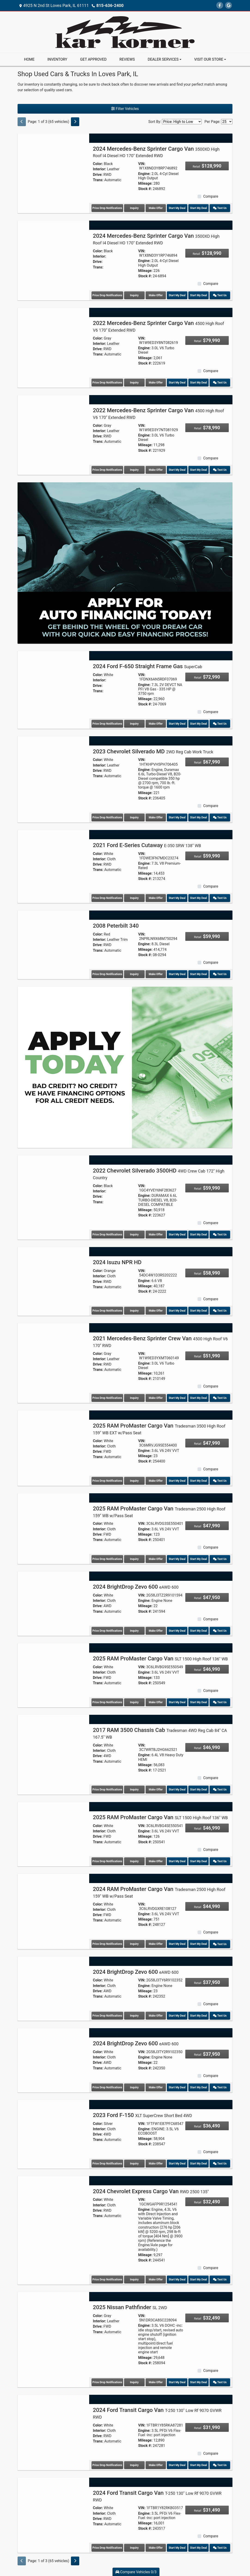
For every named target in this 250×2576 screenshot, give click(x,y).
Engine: (144, 174)
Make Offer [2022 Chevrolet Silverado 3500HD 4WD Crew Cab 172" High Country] (156, 1234)
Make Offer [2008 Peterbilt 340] (156, 974)
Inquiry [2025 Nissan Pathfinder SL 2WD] (134, 2381)
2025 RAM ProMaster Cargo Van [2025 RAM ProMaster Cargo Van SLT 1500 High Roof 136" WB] (160, 1658)
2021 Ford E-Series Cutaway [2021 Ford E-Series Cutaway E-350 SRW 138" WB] (147, 845)
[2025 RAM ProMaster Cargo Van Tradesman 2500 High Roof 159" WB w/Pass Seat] (53, 1519)
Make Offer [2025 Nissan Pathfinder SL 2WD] (156, 2381)
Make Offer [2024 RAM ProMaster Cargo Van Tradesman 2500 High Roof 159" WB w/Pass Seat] (156, 1943)
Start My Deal (177, 208)
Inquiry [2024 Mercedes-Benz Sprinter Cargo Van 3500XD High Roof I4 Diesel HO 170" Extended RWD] (134, 208)
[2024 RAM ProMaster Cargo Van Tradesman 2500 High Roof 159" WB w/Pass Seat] (53, 1900)
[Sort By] (182, 121)
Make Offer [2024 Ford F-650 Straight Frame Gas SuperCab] (156, 723)
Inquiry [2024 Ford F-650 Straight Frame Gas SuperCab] (134, 723)
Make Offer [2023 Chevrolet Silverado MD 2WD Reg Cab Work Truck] (156, 817)
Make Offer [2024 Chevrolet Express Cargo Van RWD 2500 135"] (156, 2279)
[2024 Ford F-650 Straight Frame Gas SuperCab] (53, 677)
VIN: (141, 164)
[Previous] (22, 121)
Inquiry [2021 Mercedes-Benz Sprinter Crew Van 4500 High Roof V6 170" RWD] (134, 1397)
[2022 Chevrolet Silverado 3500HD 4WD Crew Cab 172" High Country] (53, 1182)
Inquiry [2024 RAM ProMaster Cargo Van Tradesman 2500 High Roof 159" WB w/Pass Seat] (134, 1943)
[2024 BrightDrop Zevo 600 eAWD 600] (53, 1598)
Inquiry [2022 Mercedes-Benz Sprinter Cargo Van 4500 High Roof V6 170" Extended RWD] (134, 382)
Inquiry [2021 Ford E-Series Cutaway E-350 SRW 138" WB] (134, 897)
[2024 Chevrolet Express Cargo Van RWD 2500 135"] (53, 2202)
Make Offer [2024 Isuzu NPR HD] (156, 1310)
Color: (98, 164)
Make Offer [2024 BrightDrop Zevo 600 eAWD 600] (156, 1630)
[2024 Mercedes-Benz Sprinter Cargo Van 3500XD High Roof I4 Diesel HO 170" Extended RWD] (53, 160)
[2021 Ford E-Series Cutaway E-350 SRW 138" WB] (53, 856)
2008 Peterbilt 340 (116, 925)
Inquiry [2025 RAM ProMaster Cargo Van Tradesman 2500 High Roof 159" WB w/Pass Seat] (134, 1558)
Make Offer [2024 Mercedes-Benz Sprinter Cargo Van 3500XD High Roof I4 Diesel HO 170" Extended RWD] (156, 208)
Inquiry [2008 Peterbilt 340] (134, 974)
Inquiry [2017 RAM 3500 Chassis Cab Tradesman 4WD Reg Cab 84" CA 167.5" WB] (134, 1789)
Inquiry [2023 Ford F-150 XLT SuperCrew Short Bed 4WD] (134, 2163)
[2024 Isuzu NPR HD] (53, 1273)
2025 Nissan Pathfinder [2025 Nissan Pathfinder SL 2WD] (130, 2307)
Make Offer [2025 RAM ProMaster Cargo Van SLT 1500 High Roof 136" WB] (156, 1702)
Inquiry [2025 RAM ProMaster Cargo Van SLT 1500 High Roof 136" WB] (134, 1702)
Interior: (99, 169)
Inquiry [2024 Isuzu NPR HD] (134, 1310)
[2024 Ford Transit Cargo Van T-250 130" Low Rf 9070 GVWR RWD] (53, 2421)
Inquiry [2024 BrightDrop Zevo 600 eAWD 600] (134, 1630)
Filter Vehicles (125, 108)
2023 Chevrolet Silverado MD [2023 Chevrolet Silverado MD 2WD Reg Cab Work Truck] (153, 751)
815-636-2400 (109, 5)
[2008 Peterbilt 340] (53, 937)
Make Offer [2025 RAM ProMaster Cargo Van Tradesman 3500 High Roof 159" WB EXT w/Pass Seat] (156, 1480)
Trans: (98, 180)
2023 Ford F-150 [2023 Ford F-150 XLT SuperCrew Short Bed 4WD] (142, 2114)
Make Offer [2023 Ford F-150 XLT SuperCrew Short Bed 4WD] (156, 2163)
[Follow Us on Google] (228, 5)
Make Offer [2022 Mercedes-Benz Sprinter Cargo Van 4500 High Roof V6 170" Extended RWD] (156, 382)
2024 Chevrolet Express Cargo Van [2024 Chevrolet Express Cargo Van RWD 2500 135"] (151, 2191)
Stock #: (145, 189)
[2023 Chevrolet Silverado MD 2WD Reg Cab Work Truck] (53, 763)
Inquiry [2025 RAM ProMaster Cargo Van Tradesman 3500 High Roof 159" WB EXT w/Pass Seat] (134, 1480)
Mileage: (145, 183)
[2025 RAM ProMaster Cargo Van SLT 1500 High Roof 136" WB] (53, 1669)
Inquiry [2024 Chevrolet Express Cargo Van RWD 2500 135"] (134, 2279)
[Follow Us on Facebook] (219, 5)
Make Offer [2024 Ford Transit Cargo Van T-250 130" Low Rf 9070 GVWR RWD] (156, 2464)
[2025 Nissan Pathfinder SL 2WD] (53, 2318)
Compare (210, 196)
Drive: (98, 174)
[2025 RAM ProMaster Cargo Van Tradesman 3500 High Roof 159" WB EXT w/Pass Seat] (53, 1437)
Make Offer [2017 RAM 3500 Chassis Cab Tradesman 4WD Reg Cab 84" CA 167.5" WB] (156, 1789)
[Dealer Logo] (125, 32)
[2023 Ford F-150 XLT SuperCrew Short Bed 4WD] (53, 2126)
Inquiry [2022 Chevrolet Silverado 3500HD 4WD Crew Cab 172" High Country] (134, 1234)
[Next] (75, 121)
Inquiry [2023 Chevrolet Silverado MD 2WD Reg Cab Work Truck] (134, 817)
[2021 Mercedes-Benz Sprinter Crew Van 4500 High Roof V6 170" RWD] (53, 1349)
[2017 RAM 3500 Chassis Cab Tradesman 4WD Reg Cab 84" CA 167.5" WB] (53, 1741)
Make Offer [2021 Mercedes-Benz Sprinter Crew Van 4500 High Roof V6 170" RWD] (156, 1397)
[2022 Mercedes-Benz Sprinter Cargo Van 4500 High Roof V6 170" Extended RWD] (53, 334)
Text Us (220, 208)
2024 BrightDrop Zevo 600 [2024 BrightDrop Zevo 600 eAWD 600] (136, 1586)
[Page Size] (226, 121)
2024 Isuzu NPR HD (117, 1262)
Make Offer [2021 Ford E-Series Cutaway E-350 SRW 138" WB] (156, 897)
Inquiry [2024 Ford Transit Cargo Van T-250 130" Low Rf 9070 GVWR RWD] (134, 2464)
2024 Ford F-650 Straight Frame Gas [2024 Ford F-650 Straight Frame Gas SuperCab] (147, 666)
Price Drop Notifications (107, 208)
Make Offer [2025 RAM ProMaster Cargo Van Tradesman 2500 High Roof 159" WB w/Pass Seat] (156, 1558)
